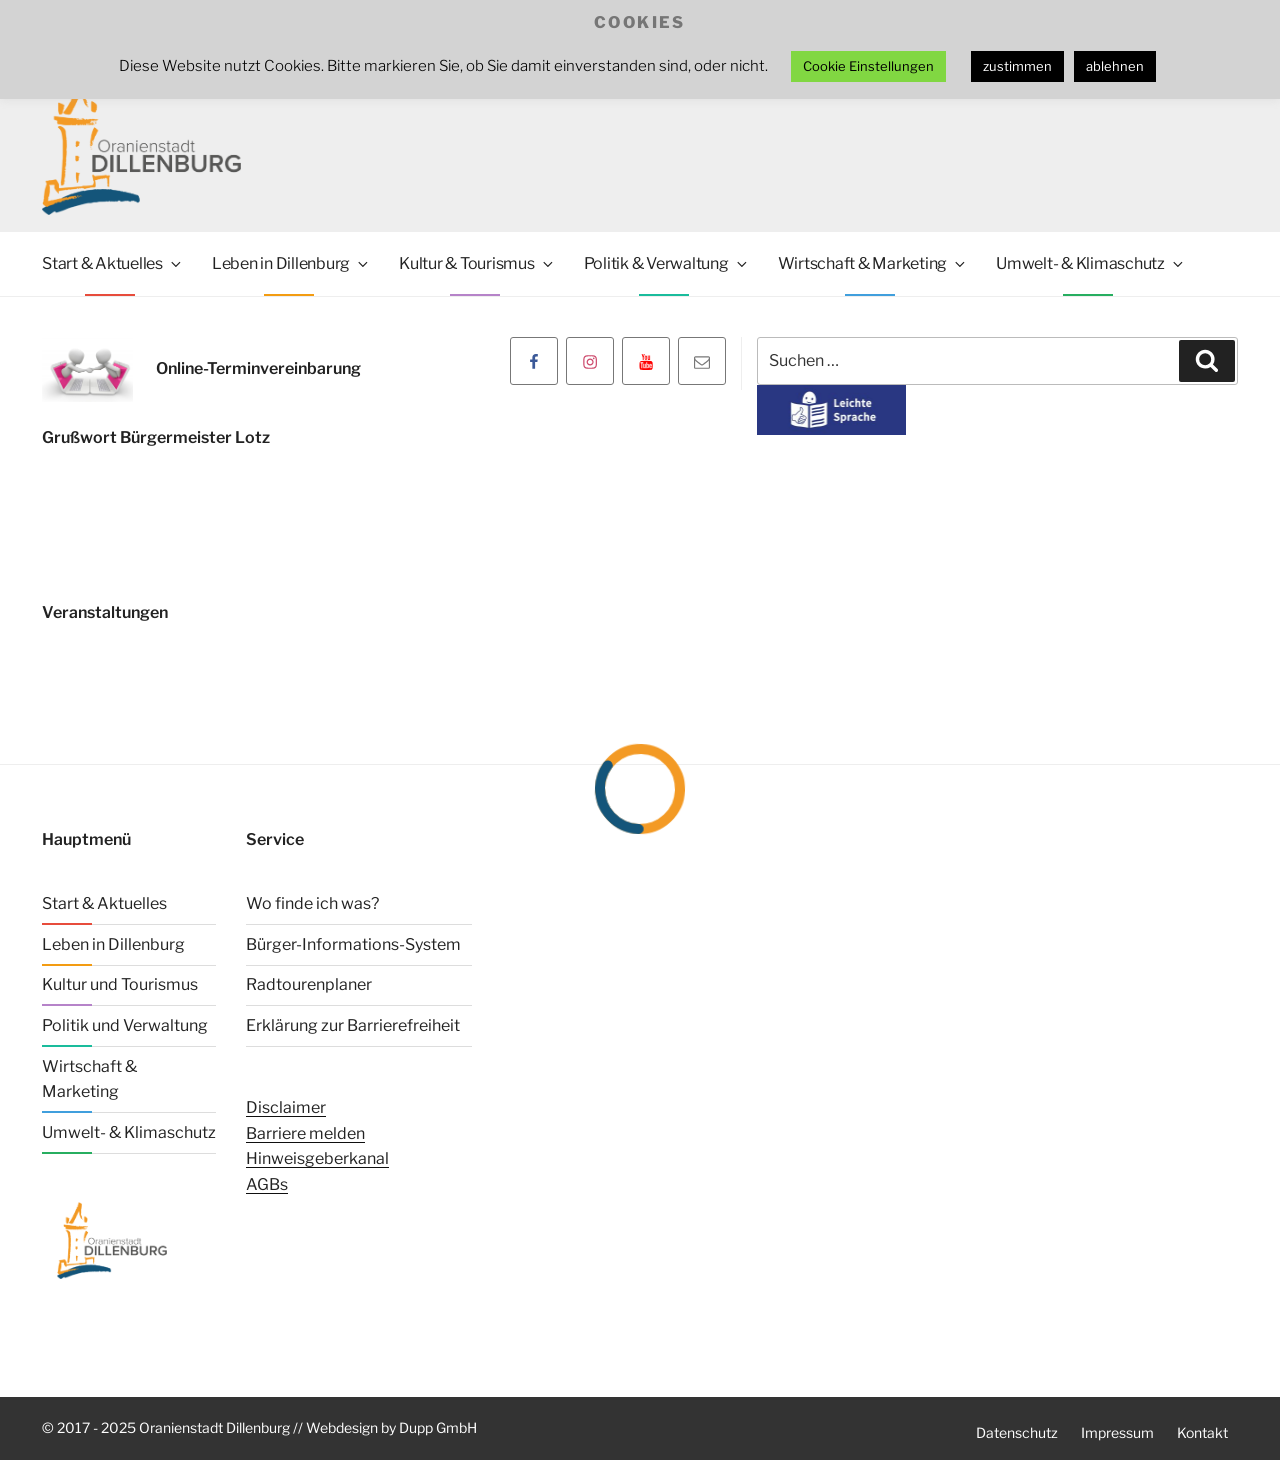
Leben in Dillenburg (291, 263)
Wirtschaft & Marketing (873, 263)
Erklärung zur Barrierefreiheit (353, 1025)
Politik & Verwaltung (667, 263)
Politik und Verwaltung (125, 1025)
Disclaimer (286, 1107)
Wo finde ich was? (312, 903)
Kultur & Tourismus (477, 263)
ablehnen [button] (1115, 66)
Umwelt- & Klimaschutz (1091, 263)
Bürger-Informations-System (353, 944)
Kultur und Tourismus (120, 984)
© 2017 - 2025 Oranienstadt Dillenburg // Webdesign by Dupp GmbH (259, 1427)
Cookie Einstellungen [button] (868, 66)
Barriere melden (305, 1133)
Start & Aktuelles (113, 263)
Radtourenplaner (309, 984)
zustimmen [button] (1017, 66)
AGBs (267, 1184)
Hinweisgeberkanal (317, 1158)
